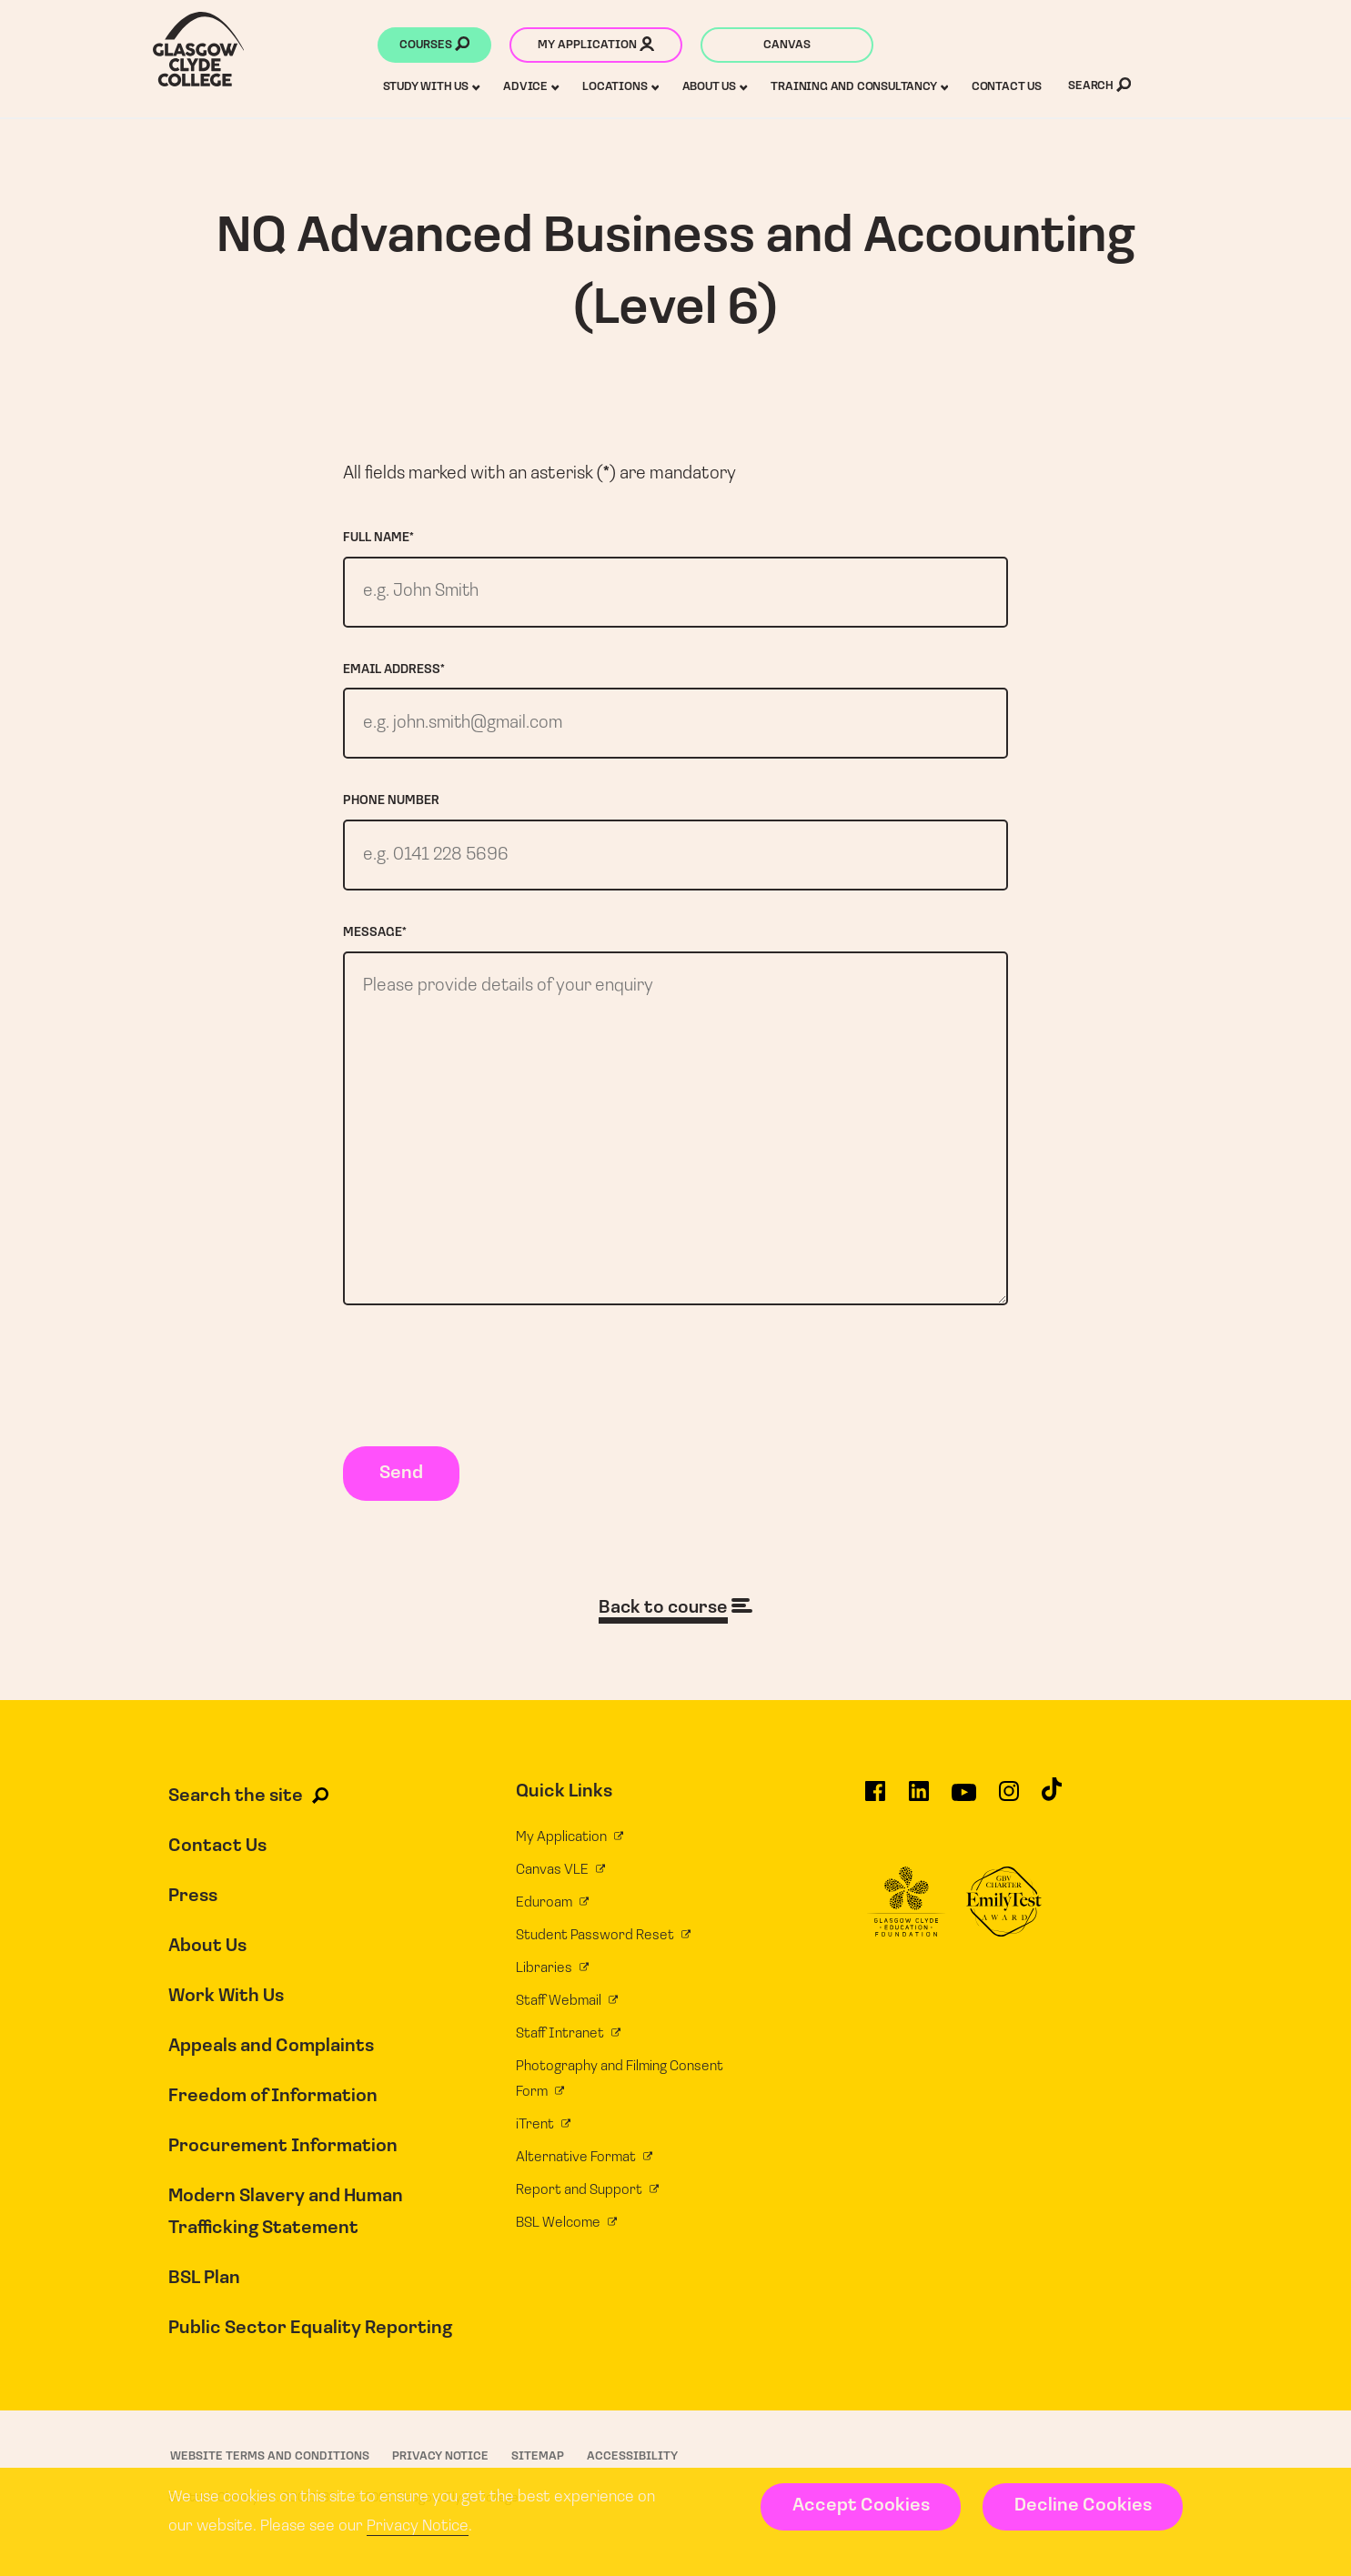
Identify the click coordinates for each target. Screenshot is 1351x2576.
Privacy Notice (418, 2526)
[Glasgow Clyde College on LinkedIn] (919, 1804)
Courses (434, 46)
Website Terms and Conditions (269, 2463)
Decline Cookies (1083, 2506)
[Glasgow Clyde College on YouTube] (964, 1804)
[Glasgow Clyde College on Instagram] (1009, 1804)
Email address (394, 671)
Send (401, 1480)
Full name (378, 538)
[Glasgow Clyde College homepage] (199, 49)
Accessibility (632, 2463)
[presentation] (481, 1386)
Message (375, 935)
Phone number (391, 803)
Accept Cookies (861, 2506)
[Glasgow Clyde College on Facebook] (875, 1804)
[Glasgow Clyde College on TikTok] (1052, 1804)
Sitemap (537, 2463)
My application (596, 46)
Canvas (787, 45)
